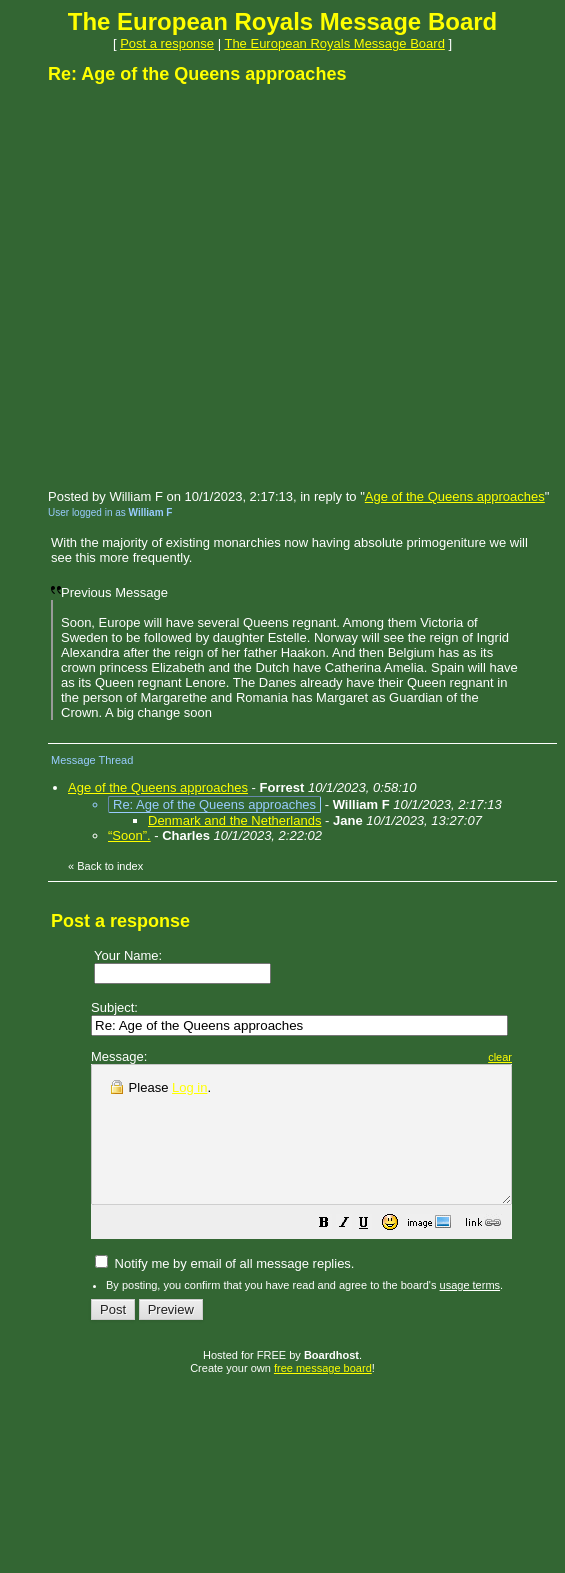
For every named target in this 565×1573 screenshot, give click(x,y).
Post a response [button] (167, 43)
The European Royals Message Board (334, 43)
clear (550, 1057)
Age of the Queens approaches (455, 496)
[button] (374, 1252)
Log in (189, 1087)
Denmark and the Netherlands (234, 820)
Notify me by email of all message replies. (224, 1290)
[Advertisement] (187, 285)
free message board (323, 1395)
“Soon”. (129, 835)
